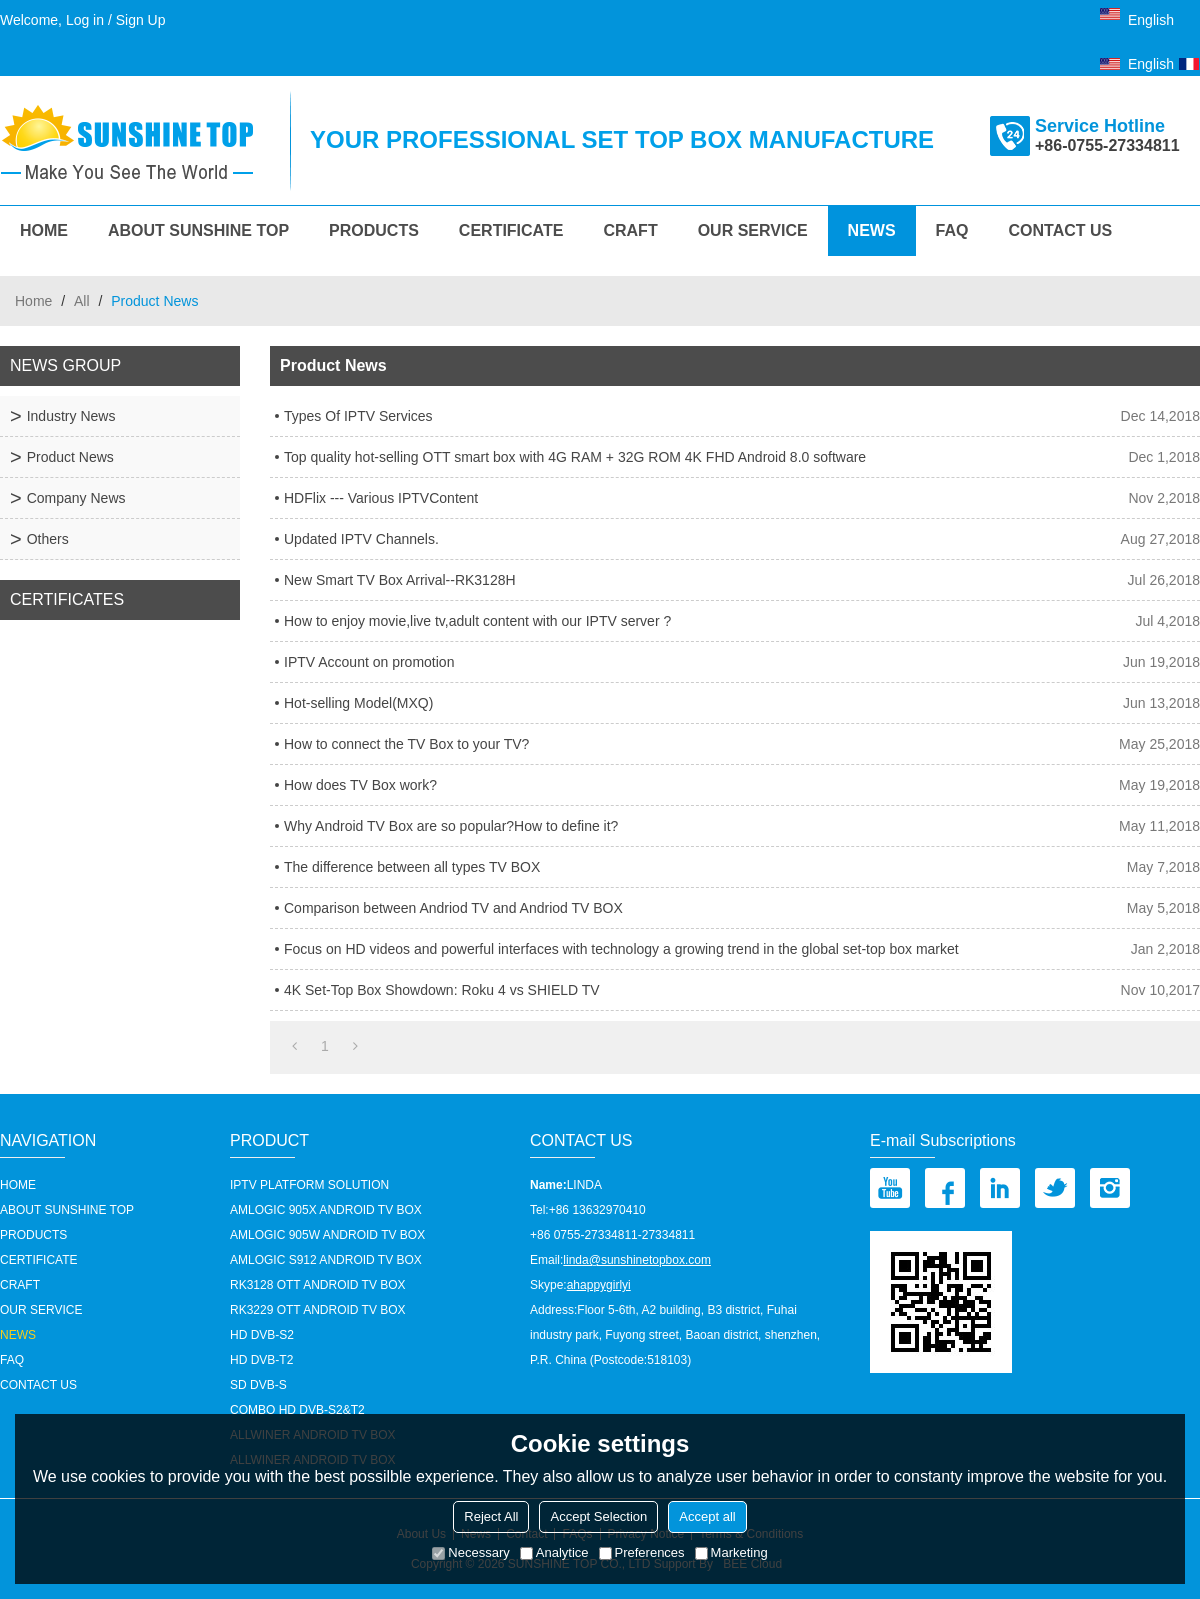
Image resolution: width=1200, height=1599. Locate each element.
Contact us (1061, 230)
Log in (85, 20)
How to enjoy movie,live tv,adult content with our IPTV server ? (477, 621)
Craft (630, 230)
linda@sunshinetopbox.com (637, 1260)
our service (753, 230)
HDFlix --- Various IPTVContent (381, 498)
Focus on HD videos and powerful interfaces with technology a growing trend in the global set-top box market (621, 949)
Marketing (731, 1552)
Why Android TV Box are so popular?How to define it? (451, 826)
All (82, 301)
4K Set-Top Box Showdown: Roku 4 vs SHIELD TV (442, 990)
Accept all (707, 1516)
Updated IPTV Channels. (361, 539)
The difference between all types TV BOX (412, 867)
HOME (44, 230)
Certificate (511, 230)
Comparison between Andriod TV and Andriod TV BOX (453, 908)
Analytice (554, 1552)
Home (33, 301)
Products (374, 230)
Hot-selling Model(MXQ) (358, 703)
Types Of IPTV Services (358, 416)
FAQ (952, 230)
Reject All (491, 1516)
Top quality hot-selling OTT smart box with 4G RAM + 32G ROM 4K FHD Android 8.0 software (575, 457)
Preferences (642, 1552)
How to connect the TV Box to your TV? (406, 744)
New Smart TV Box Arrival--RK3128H (400, 580)
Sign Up (141, 20)
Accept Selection (598, 1516)
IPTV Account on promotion (369, 662)
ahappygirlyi (599, 1285)
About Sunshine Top (198, 230)
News (872, 230)
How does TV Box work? (360, 785)
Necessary (470, 1552)
